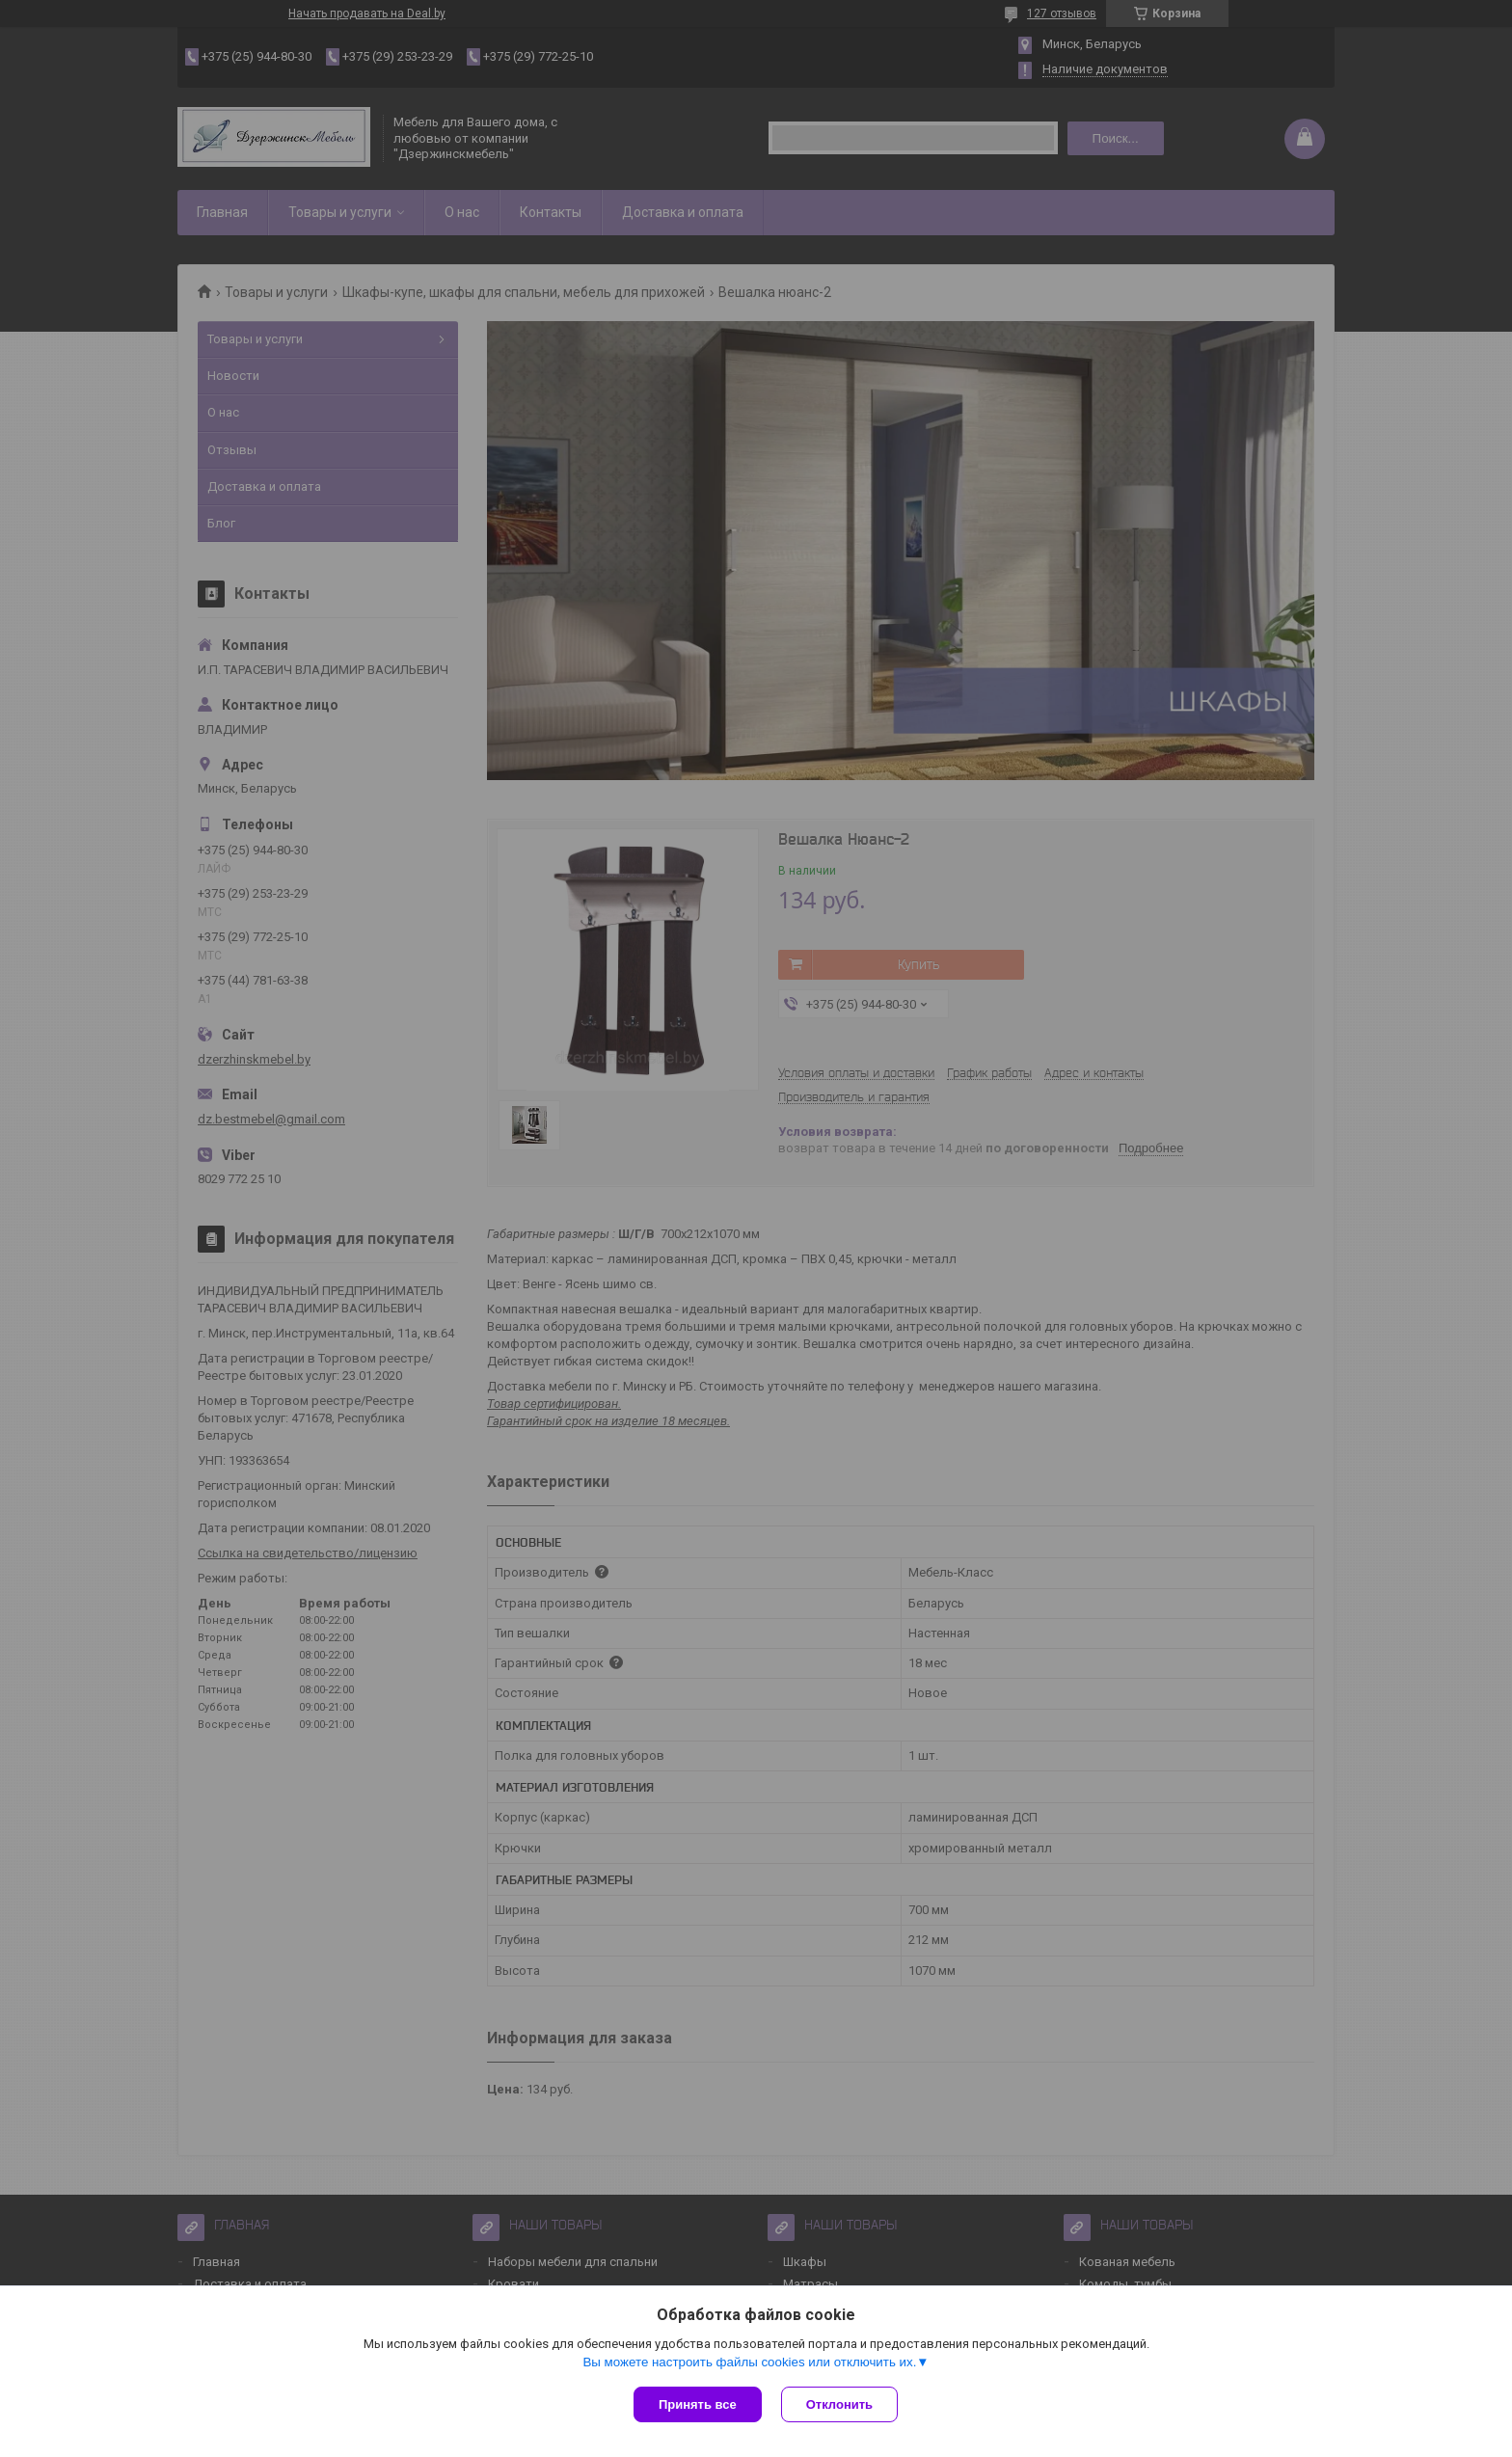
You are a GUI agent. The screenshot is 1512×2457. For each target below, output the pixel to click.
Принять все (698, 2404)
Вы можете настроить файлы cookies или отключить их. (749, 2362)
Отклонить (839, 2404)
